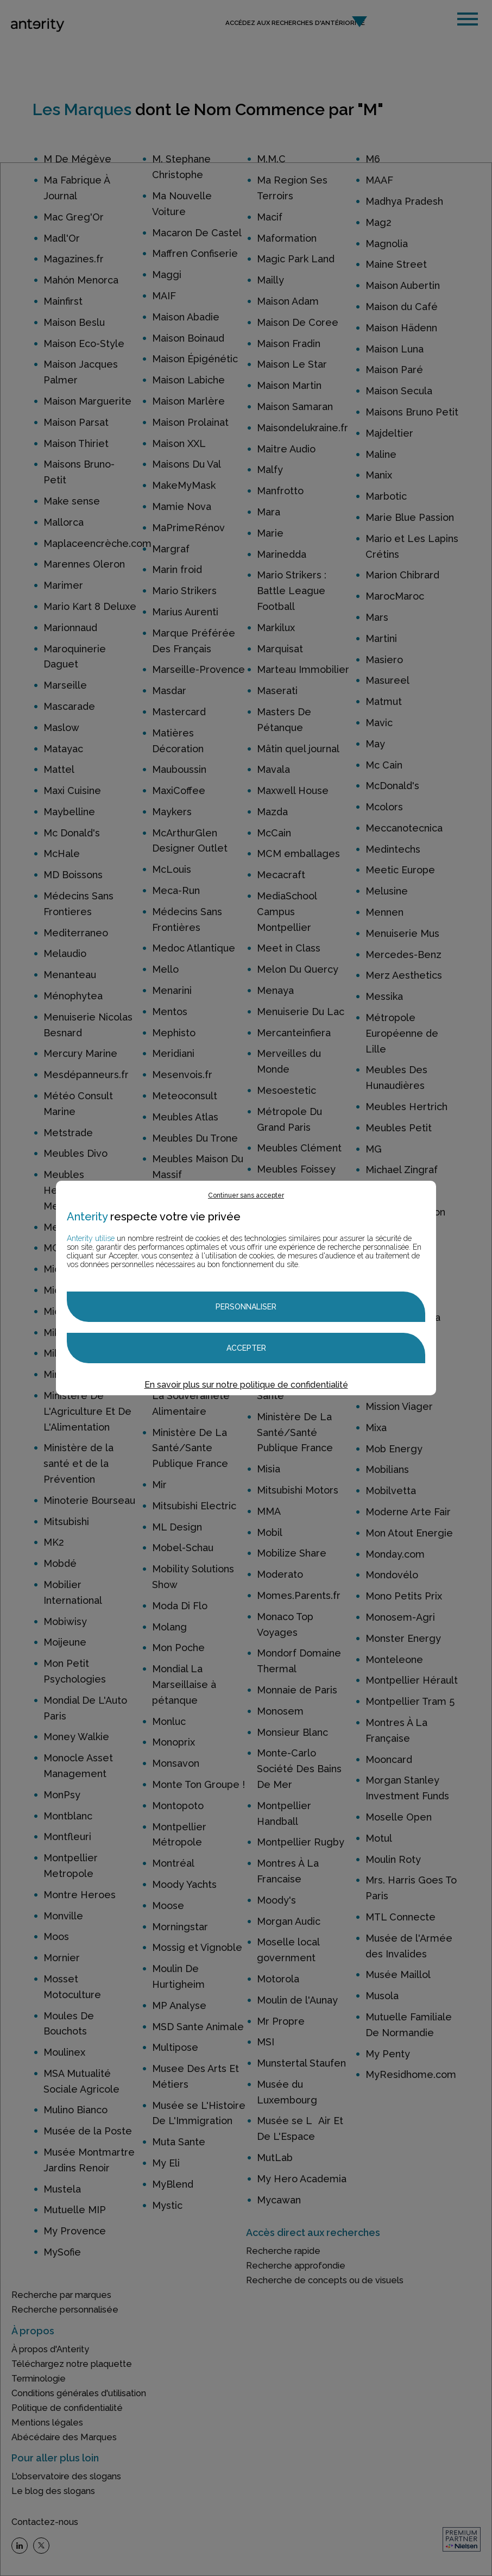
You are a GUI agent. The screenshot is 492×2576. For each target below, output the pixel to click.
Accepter (246, 1348)
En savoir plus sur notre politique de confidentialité (246, 1385)
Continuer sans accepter (246, 1195)
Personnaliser (246, 1306)
